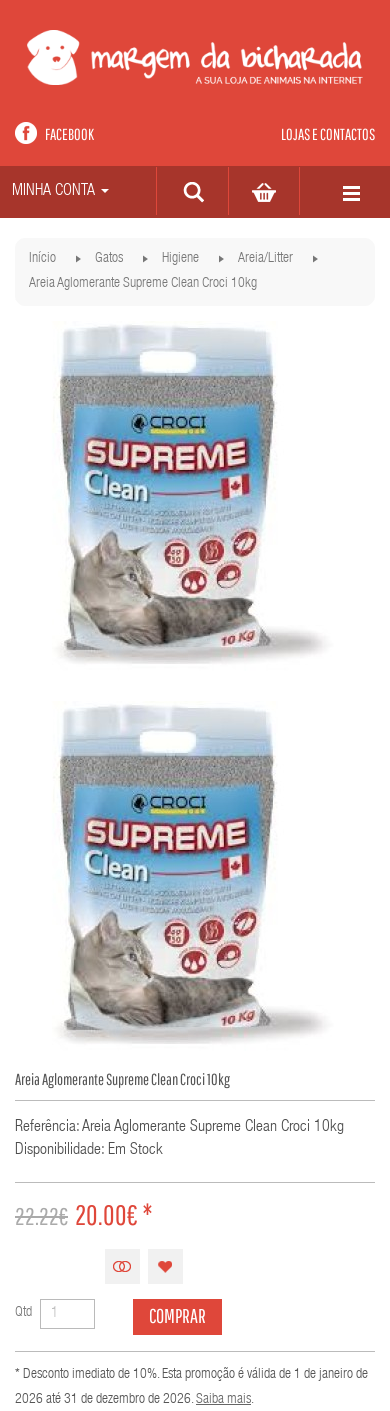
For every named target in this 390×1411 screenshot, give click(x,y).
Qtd (23, 1313)
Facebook (69, 134)
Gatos (109, 259)
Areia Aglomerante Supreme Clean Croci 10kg (143, 284)
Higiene (180, 259)
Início (42, 259)
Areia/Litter (265, 259)
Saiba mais (223, 1400)
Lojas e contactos (328, 134)
